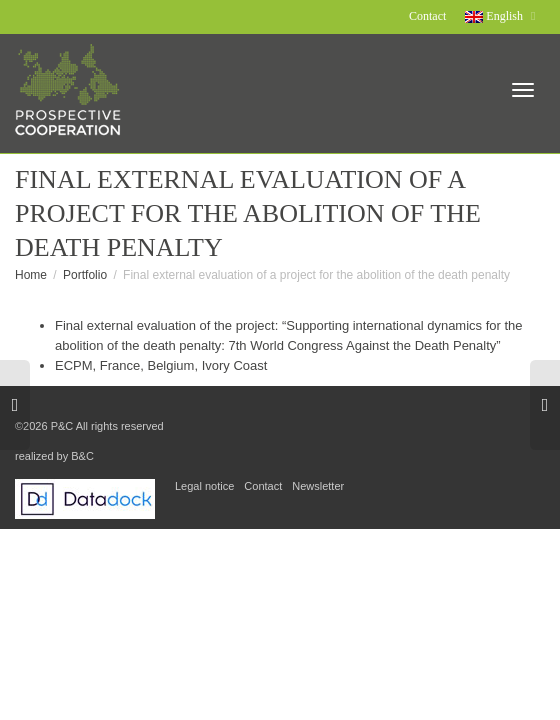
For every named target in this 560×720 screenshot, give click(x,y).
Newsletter (318, 486)
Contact (427, 16)
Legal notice (204, 486)
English (495, 16)
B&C (82, 456)
